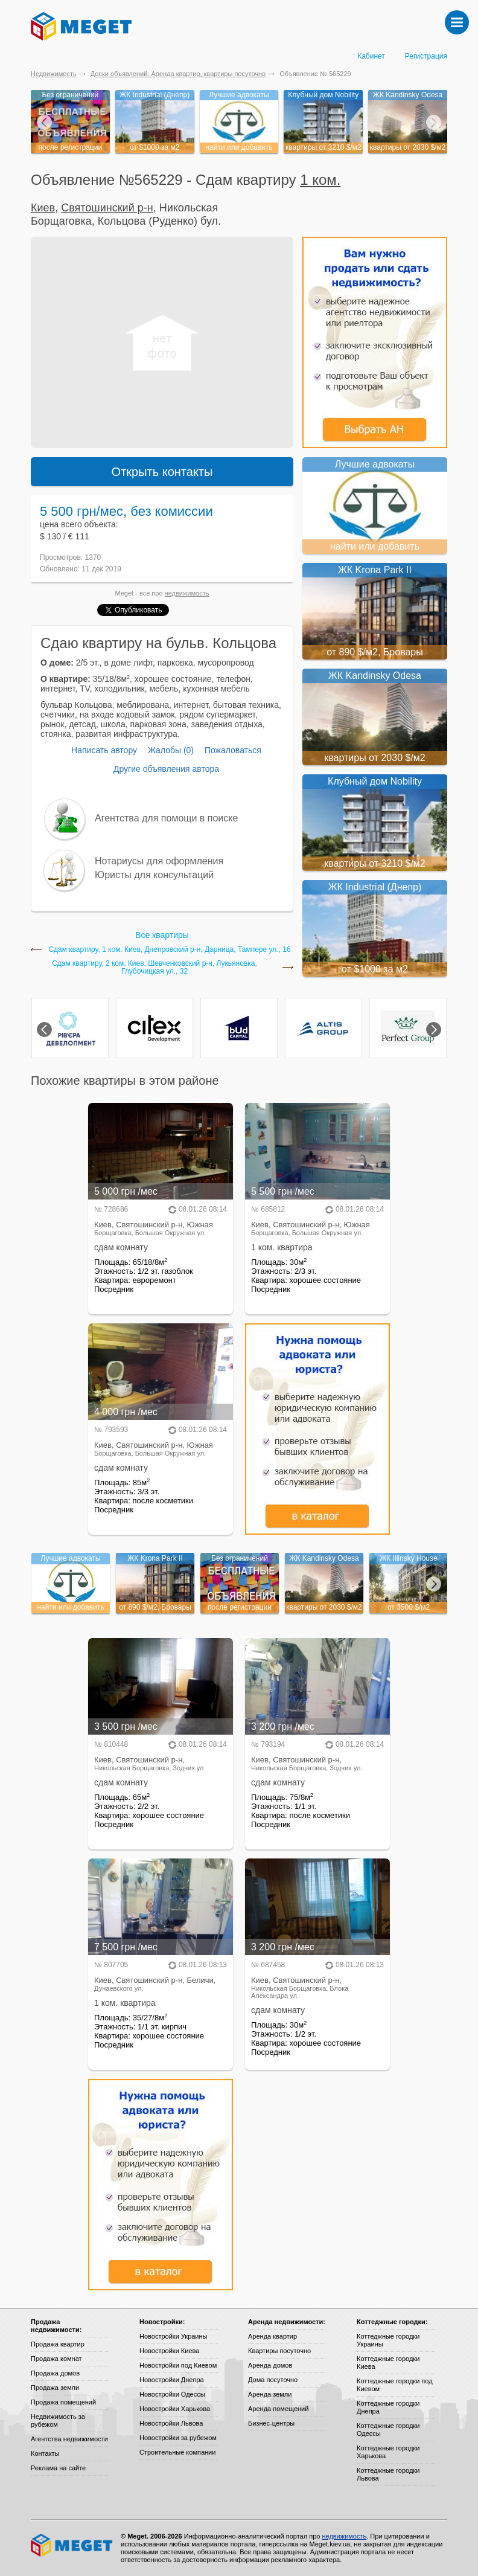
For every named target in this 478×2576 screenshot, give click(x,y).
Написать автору (104, 750)
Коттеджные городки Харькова (388, 2451)
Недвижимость (54, 73)
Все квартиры (162, 935)
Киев (43, 208)
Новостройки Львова (171, 2423)
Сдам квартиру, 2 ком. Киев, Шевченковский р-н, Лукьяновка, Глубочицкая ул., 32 (154, 967)
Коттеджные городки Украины (388, 2340)
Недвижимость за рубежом (58, 2420)
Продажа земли (55, 2387)
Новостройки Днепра (171, 2379)
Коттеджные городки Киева (388, 2362)
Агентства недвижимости (69, 2439)
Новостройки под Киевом (178, 2365)
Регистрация (426, 56)
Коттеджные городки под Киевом (395, 2384)
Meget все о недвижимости (72, 2545)
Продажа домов (55, 2373)
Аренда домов (270, 2365)
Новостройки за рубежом (178, 2437)
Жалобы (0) (171, 750)
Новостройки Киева (169, 2350)
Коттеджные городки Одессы (388, 2429)
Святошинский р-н (107, 208)
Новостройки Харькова (174, 2408)
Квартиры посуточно (279, 2350)
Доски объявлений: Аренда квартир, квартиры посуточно (178, 73)
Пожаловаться (233, 750)
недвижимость (187, 593)
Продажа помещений (63, 2402)
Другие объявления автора (166, 769)
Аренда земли (270, 2394)
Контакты (45, 2453)
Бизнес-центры (271, 2423)
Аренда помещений (278, 2408)
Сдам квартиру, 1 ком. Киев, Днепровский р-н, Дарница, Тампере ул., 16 (169, 950)
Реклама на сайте (58, 2468)
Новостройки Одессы (172, 2394)
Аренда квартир (272, 2336)
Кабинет (371, 56)
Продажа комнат (56, 2358)
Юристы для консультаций (154, 875)
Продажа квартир (57, 2344)
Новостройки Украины (173, 2336)
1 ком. (320, 180)
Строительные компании (177, 2452)
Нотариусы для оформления (159, 861)
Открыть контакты (162, 471)
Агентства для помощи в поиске (166, 818)
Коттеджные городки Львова (388, 2474)
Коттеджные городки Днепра (388, 2407)
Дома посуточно (273, 2379)
